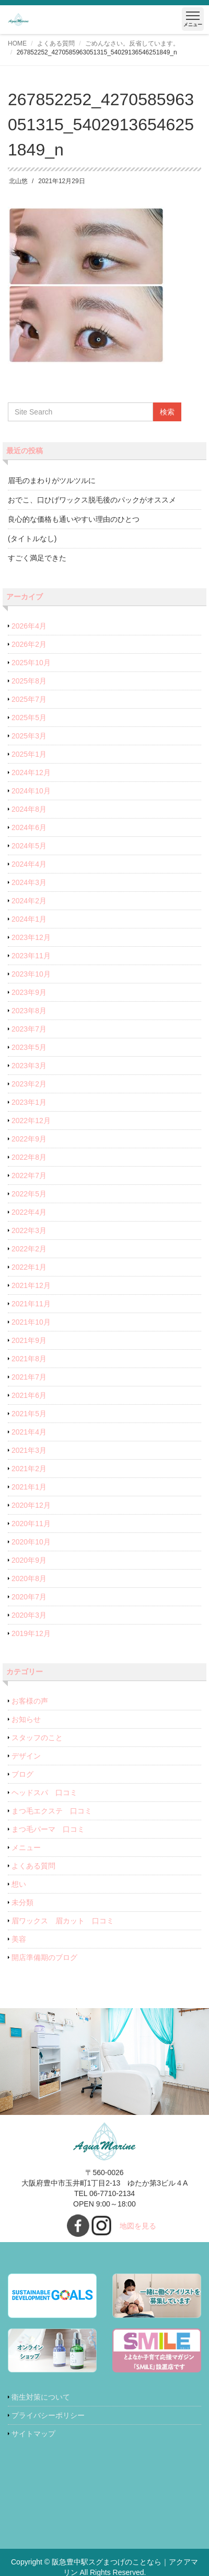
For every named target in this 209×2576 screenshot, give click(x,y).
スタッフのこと (37, 1737)
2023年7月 (29, 1029)
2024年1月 (29, 919)
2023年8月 (29, 1010)
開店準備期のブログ (44, 1957)
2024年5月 (29, 846)
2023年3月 (29, 1065)
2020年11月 (31, 1523)
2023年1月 (29, 1102)
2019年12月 (31, 1633)
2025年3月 (29, 736)
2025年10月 (31, 662)
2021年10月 (31, 1322)
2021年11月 (31, 1304)
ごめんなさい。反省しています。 (132, 43)
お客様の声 (29, 1701)
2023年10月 (31, 974)
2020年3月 (29, 1615)
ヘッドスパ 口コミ (44, 1792)
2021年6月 (29, 1395)
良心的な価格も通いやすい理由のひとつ (74, 519)
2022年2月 (29, 1249)
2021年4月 (29, 1432)
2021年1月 (29, 1487)
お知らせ (26, 1719)
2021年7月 (29, 1377)
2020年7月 (29, 1597)
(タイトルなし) (32, 538)
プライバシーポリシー (48, 2415)
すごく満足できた (37, 558)
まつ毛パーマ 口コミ (48, 1829)
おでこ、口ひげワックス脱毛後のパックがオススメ (92, 500)
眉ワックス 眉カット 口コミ (62, 1921)
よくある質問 (56, 43)
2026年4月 (29, 626)
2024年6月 (29, 827)
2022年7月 (29, 1175)
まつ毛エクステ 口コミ (51, 1811)
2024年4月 (29, 864)
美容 (18, 1939)
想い (18, 1884)
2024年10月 (31, 791)
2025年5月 (29, 717)
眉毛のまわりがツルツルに (52, 480)
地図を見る (138, 2226)
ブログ (22, 1774)
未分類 (22, 1902)
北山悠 (18, 181)
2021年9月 (29, 1340)
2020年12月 (31, 1505)
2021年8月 (29, 1358)
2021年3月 (29, 1450)
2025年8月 (29, 681)
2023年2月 (29, 1084)
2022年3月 (29, 1230)
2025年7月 (29, 699)
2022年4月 (29, 1212)
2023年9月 (29, 992)
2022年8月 (29, 1157)
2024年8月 (29, 809)
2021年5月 (29, 1413)
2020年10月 (31, 1542)
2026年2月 (29, 644)
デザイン (26, 1756)
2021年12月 (31, 1285)
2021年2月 (29, 1468)
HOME (17, 43)
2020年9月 (29, 1560)
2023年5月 (29, 1047)
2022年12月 (31, 1120)
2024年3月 (29, 882)
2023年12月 (31, 937)
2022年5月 (29, 1194)
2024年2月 (29, 901)
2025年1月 (29, 754)
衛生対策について (40, 2397)
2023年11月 (31, 955)
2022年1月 (29, 1267)
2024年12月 (31, 772)
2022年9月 (29, 1139)
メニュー (26, 1847)
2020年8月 (29, 1578)
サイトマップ (33, 2433)
